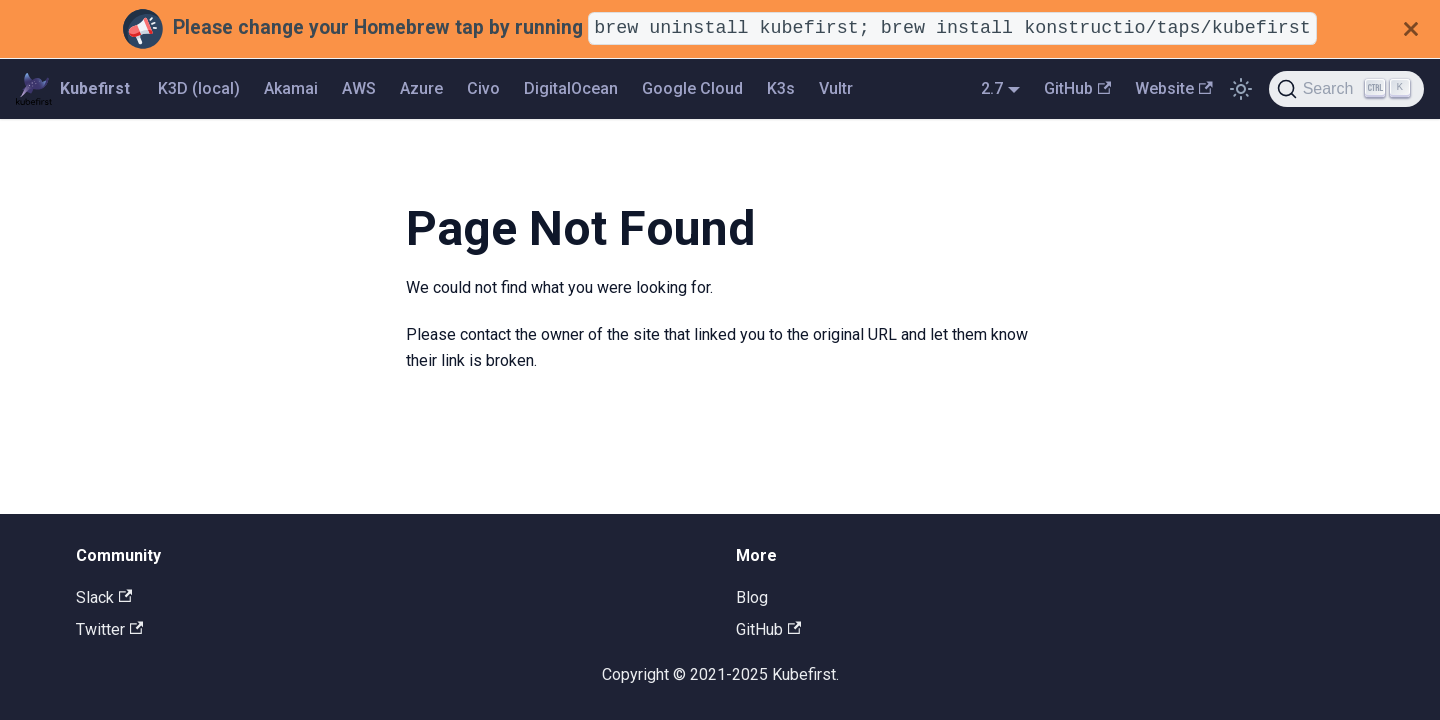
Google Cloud (692, 88)
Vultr (836, 88)
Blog (752, 597)
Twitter (109, 629)
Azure (421, 88)
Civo (483, 88)
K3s (781, 88)
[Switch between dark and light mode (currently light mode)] (1241, 89)
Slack (104, 597)
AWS (359, 88)
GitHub (1077, 88)
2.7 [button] (992, 88)
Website (1173, 88)
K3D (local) (199, 88)
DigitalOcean (571, 88)
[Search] (1346, 89)
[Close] (1411, 29)
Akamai (291, 88)
